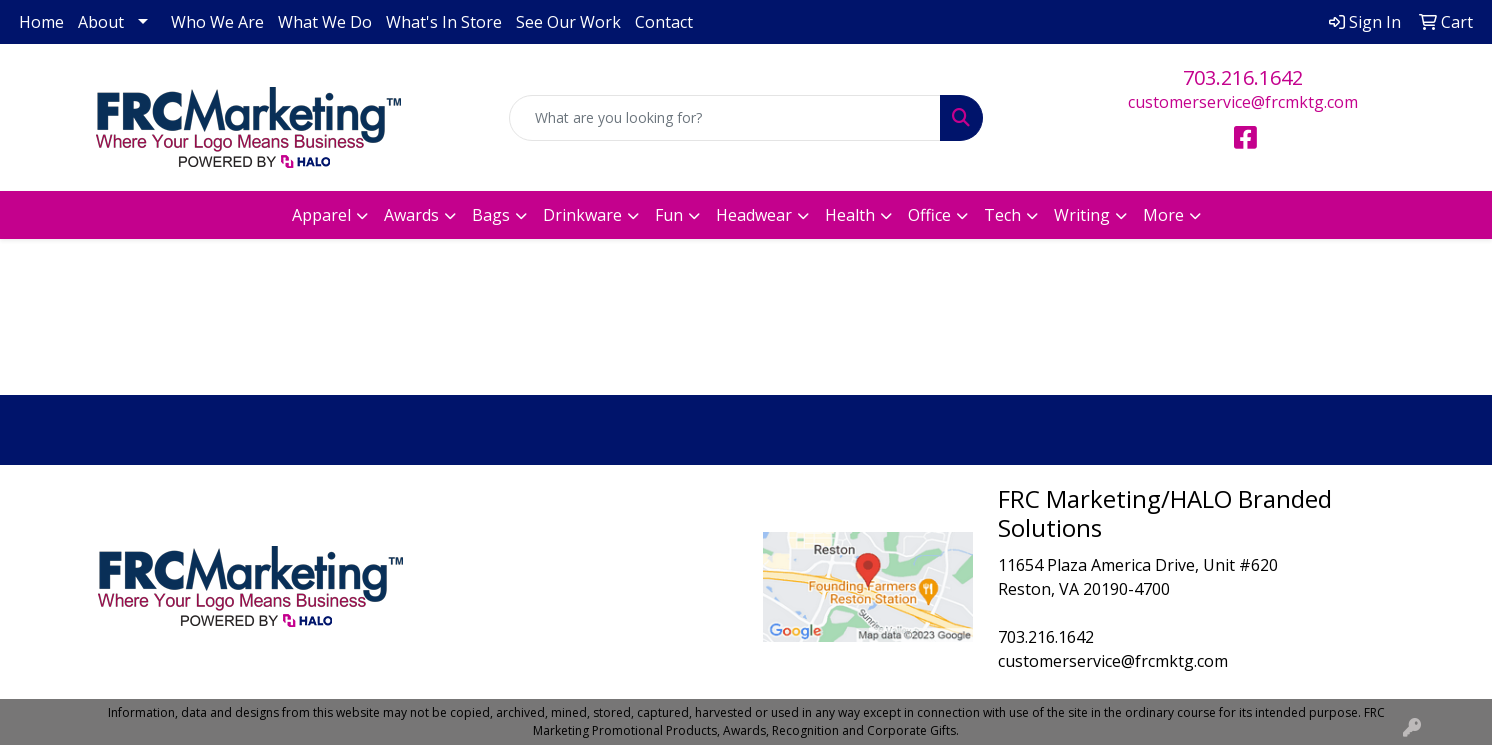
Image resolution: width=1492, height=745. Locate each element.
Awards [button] (411, 215)
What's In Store (444, 22)
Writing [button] (1082, 215)
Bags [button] (491, 215)
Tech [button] (1002, 215)
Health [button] (850, 215)
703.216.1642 (1243, 77)
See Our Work (568, 22)
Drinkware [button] (582, 215)
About (101, 22)
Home (41, 22)
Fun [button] (669, 215)
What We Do (325, 22)
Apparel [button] (321, 215)
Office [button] (929, 215)
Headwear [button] (754, 215)
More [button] (1163, 215)
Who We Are (217, 22)
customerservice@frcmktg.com (1243, 102)
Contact (664, 22)
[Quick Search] (724, 118)
